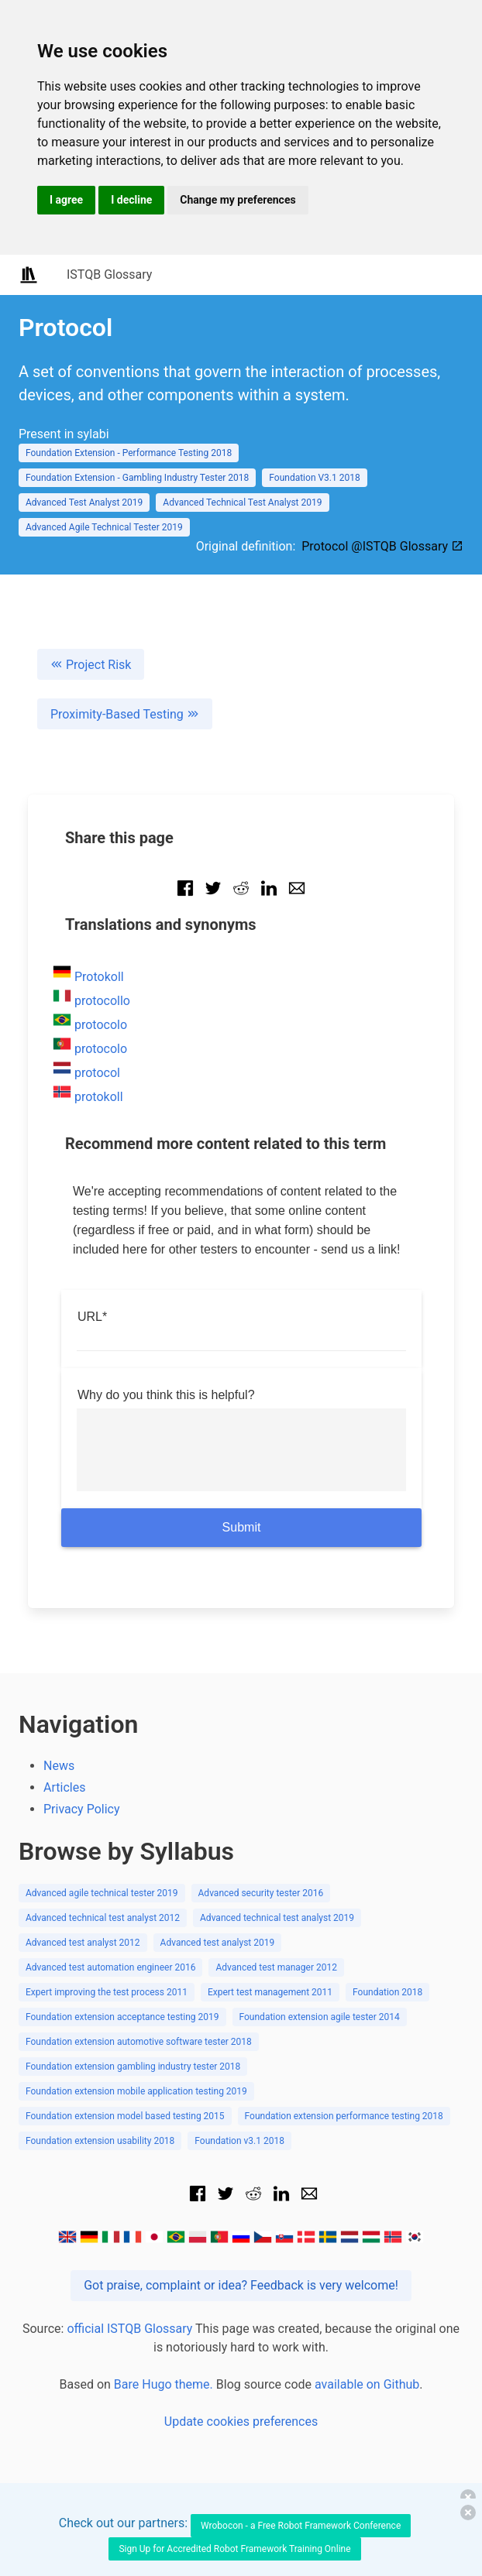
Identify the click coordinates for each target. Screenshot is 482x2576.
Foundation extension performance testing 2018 (344, 2116)
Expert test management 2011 (270, 1992)
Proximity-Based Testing (124, 714)
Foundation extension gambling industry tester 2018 (133, 2066)
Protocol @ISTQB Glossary (382, 546)
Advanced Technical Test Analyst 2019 (242, 502)
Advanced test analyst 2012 (83, 1942)
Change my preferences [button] (237, 200)
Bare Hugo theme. (163, 2384)
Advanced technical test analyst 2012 (103, 1917)
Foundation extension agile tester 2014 (319, 2017)
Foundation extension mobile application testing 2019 (136, 2091)
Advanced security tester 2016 (261, 1893)
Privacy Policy (81, 1809)
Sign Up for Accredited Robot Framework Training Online (234, 2548)
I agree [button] (66, 200)
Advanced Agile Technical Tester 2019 (104, 527)
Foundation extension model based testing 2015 (125, 2116)
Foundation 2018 (387, 1992)
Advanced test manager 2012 (276, 1967)
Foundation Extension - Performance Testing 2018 (129, 453)
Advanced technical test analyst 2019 (277, 1917)
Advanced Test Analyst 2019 (84, 502)
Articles (64, 1787)
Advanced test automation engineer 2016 (110, 1967)
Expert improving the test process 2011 (107, 1992)
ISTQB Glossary (109, 274)
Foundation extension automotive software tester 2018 (139, 2041)
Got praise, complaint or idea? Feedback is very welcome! (241, 2285)
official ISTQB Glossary (129, 2328)
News (58, 1765)
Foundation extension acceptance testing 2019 (122, 2017)
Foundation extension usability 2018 (100, 2140)
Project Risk (90, 664)
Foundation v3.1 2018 (239, 2140)
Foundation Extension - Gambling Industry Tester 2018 (137, 477)
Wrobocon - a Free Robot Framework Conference (301, 2525)
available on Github (367, 2384)
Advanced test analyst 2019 (217, 1942)
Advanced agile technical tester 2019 (102, 1893)
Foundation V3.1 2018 (314, 477)
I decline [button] (131, 200)
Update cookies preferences (241, 2421)
